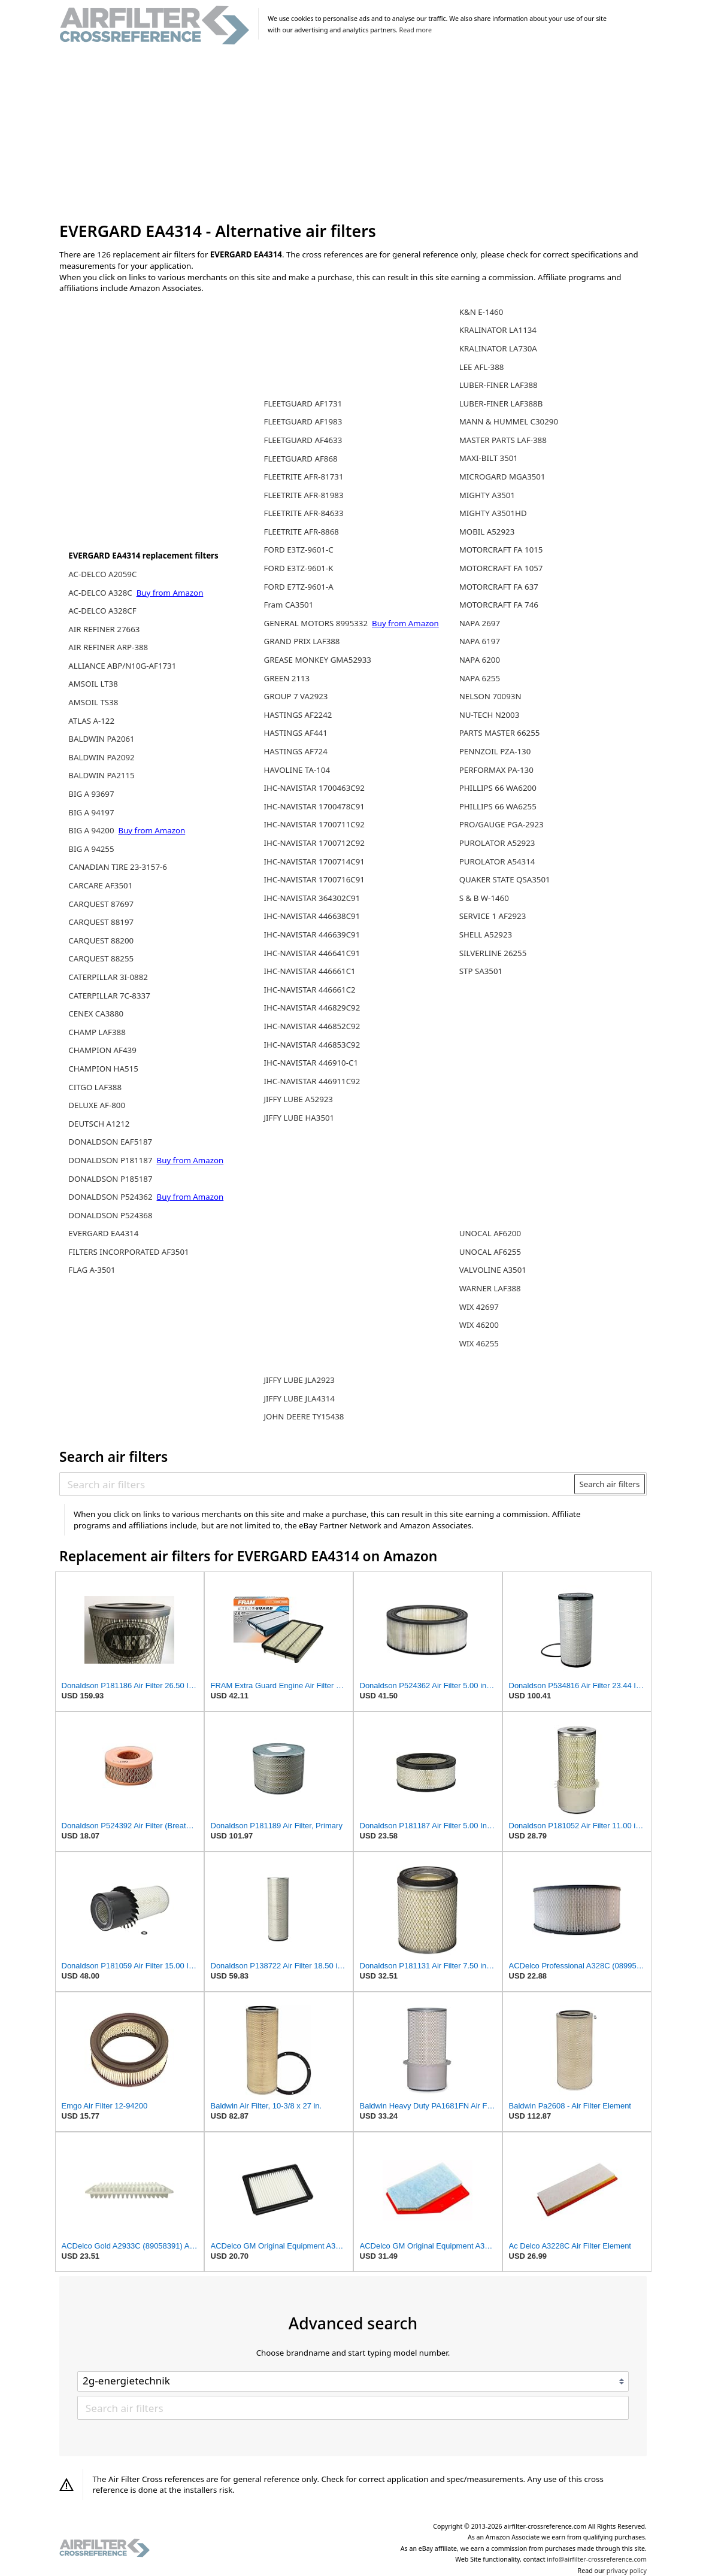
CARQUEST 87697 (101, 904)
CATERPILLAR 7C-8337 (109, 995)
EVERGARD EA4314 (103, 1233)
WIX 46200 (479, 1324)
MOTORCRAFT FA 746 (498, 604)
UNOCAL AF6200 (490, 1233)
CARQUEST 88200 (101, 940)
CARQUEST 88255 (101, 958)
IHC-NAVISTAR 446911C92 (311, 1081)
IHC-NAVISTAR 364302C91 (311, 898)
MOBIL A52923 (487, 531)
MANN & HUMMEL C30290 (508, 421)
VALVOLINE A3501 (492, 1269)
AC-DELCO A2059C (102, 574)
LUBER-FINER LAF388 (498, 385)
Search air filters (609, 1484)
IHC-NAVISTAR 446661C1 (309, 971)
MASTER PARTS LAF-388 (503, 440)
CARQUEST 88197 (101, 922)
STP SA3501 (480, 971)
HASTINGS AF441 (295, 732)
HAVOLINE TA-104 (296, 769)
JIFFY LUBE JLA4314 (299, 1398)
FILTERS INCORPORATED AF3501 (128, 1251)
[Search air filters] (317, 1484)
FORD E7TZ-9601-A (298, 586)
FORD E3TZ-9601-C (298, 549)
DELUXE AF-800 (96, 1105)
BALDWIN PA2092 (101, 757)
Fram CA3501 (288, 604)
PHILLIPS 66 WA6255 (498, 806)
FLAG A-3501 (91, 1269)
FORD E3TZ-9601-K (298, 568)
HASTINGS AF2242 (297, 714)
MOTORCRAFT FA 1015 (501, 549)
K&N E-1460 (481, 312)
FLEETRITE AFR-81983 (303, 495)
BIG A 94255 (91, 849)
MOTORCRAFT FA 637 (498, 586)
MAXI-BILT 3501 (488, 458)
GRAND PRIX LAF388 (301, 641)
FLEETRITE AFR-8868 (300, 531)
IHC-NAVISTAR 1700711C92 (313, 824)
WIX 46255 (479, 1343)
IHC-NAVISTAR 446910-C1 (310, 1062)
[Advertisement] (353, 134)
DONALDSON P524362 (111, 1196)
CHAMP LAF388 (97, 1032)
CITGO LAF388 (95, 1087)
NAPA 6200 (479, 659)
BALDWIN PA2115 (101, 775)
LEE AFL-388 (481, 367)
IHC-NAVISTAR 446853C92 (311, 1044)
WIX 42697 (479, 1306)
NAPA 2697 (479, 623)
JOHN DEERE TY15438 (303, 1416)
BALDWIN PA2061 (101, 738)
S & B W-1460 (484, 898)
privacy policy (627, 2570)
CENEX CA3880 (95, 1013)
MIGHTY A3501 (487, 495)
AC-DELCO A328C (101, 592)
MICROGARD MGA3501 (502, 476)
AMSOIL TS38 (93, 702)
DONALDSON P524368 (110, 1215)
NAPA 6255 (479, 678)
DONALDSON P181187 (111, 1160)
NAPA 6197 (479, 641)
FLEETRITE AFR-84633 (303, 513)
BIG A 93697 (91, 793)
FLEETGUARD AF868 (300, 458)
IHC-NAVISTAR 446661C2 (309, 989)
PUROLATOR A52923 (497, 843)
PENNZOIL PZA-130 (495, 751)
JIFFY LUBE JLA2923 (299, 1380)
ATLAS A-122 (91, 720)
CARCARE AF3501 (100, 885)
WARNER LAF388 (490, 1288)
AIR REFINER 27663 (104, 629)
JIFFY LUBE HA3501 (298, 1117)
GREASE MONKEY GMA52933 (317, 659)
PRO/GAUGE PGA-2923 (501, 824)
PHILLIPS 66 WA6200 (498, 787)
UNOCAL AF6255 (490, 1251)
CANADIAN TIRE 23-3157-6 (117, 866)
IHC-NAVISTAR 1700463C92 (313, 787)
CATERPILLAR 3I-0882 (108, 977)
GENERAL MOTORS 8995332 (316, 623)
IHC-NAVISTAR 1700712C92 (313, 843)
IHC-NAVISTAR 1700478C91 (313, 806)
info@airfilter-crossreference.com (597, 2559)
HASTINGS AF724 (295, 751)
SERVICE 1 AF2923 (492, 916)
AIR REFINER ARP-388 (108, 647)
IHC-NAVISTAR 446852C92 (311, 1026)
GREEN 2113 (286, 678)
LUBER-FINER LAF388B (501, 403)
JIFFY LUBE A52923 (298, 1099)
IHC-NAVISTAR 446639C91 (311, 934)
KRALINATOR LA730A (498, 348)
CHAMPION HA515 (103, 1068)
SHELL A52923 (485, 934)
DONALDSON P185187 (110, 1178)
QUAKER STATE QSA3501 (504, 879)
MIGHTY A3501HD (493, 513)
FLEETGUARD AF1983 (302, 421)
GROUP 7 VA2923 (295, 696)
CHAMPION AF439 (102, 1050)
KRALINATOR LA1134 (498, 329)
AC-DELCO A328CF (102, 610)
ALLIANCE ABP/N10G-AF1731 (122, 665)
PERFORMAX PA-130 (496, 769)
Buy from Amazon (170, 592)
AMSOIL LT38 (92, 683)
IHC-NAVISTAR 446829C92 (311, 1007)
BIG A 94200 (92, 830)
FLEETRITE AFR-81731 (303, 476)
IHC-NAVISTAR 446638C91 (311, 916)
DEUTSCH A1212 (98, 1123)
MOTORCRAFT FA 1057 (501, 568)
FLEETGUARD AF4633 (302, 440)
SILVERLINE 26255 (493, 953)
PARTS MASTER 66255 (499, 732)
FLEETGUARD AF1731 (302, 403)
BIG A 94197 (91, 812)
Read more (415, 30)
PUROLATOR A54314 (497, 861)
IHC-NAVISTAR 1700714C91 (313, 861)
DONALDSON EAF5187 (110, 1141)
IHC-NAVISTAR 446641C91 (311, 953)
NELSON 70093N (490, 696)
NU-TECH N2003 (489, 714)
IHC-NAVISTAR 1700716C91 (313, 879)
